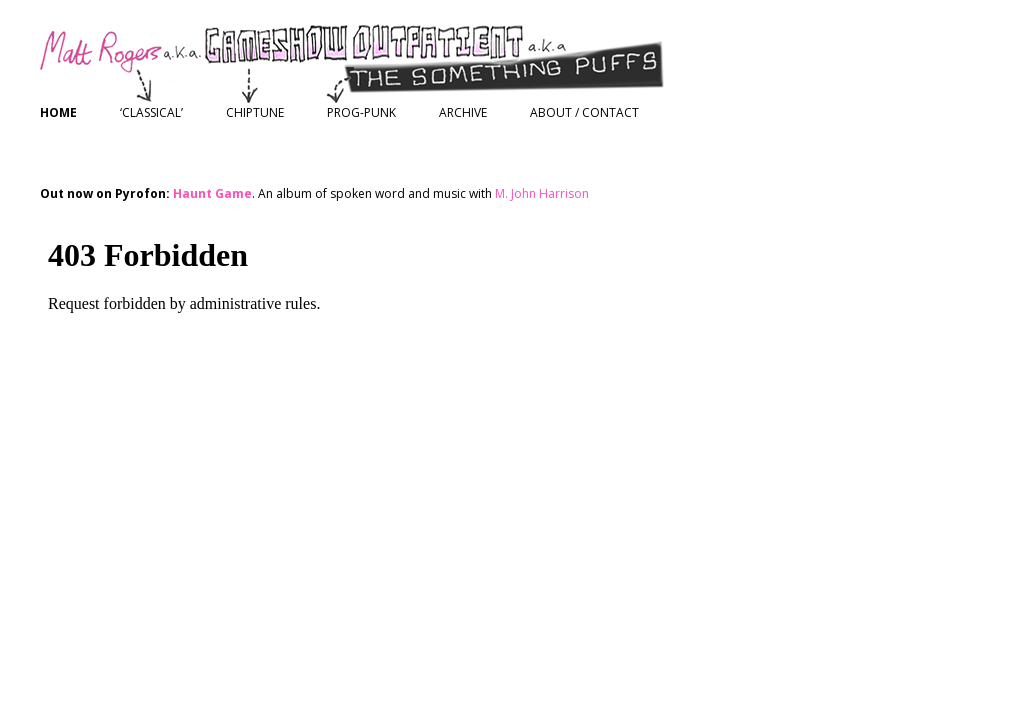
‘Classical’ (151, 112)
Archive (463, 112)
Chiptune (255, 112)
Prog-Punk (361, 112)
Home (58, 112)
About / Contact (584, 112)
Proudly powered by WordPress (131, 493)
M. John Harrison (542, 193)
